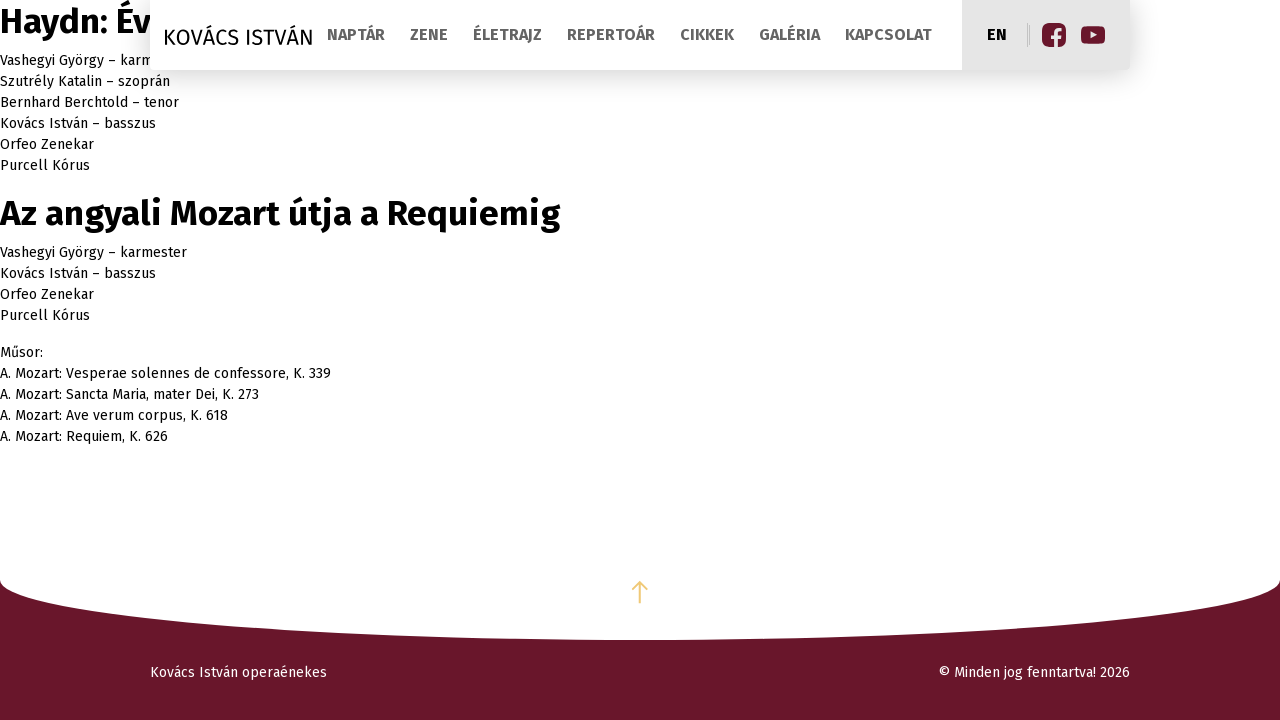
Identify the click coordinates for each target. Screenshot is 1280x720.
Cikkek (707, 34)
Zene (429, 34)
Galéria (789, 34)
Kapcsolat (888, 34)
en (997, 34)
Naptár (356, 34)
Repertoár (611, 34)
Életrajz (507, 34)
